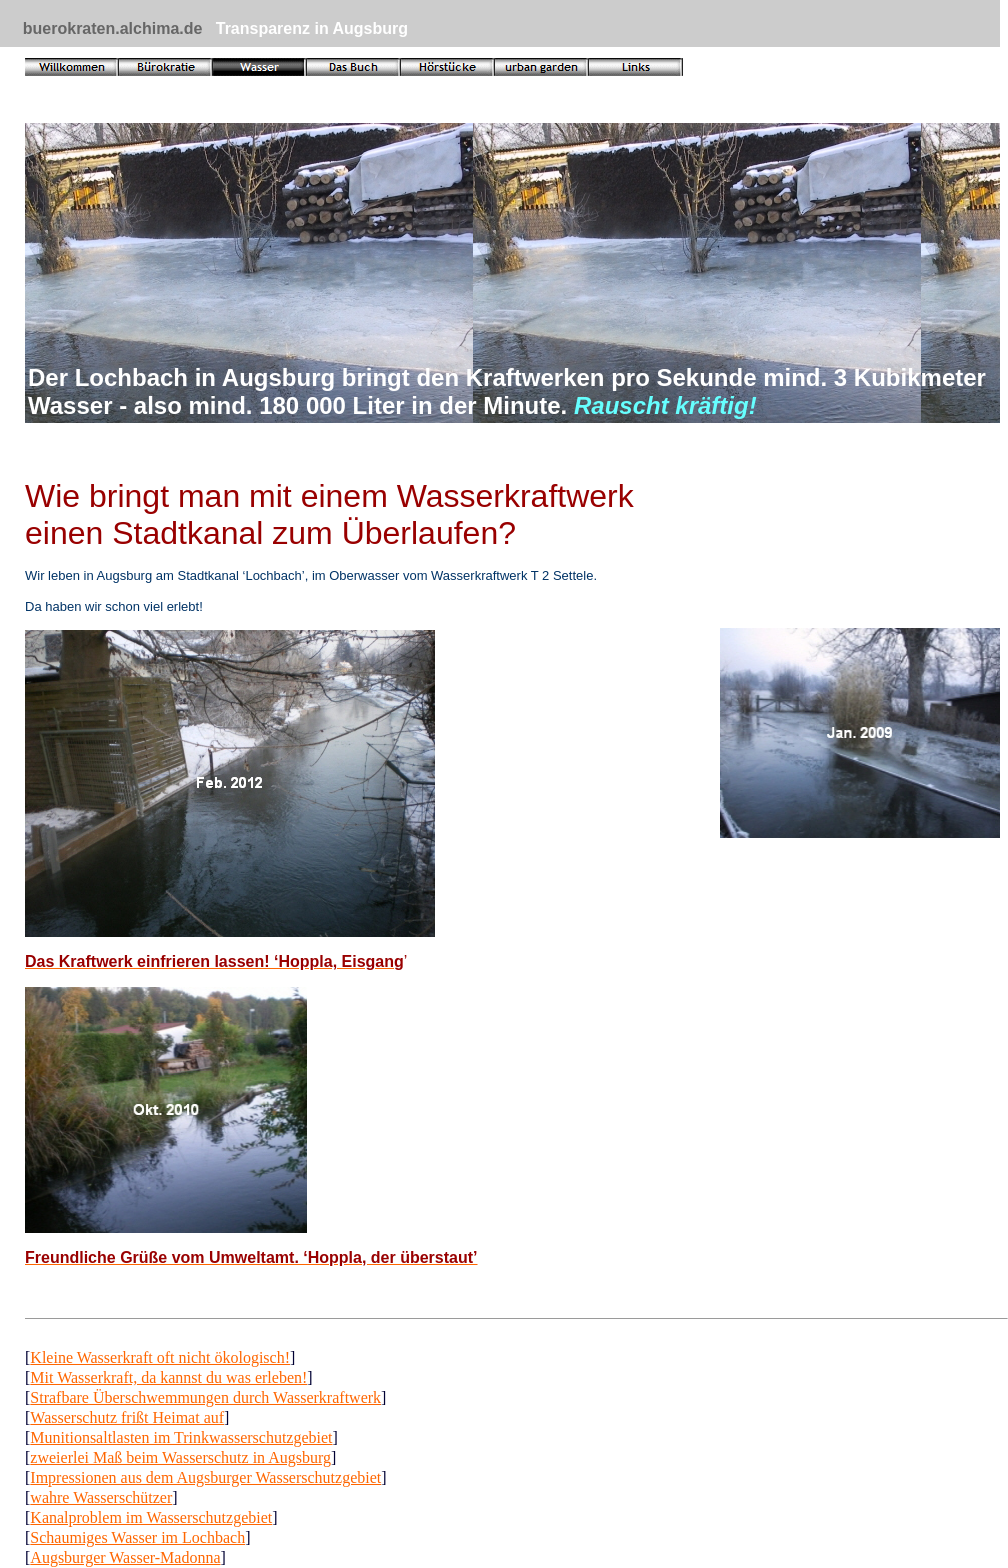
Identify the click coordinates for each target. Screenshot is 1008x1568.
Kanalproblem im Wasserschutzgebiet (151, 1517)
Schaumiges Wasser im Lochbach (137, 1537)
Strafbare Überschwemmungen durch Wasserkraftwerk (205, 1397)
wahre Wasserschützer (101, 1497)
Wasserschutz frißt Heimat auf (127, 1417)
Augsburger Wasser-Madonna (125, 1557)
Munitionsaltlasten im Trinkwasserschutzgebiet (181, 1437)
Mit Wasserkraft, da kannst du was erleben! (168, 1377)
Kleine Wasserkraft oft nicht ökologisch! (160, 1357)
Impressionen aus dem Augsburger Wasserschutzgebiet (205, 1477)
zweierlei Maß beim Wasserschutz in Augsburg (180, 1457)
